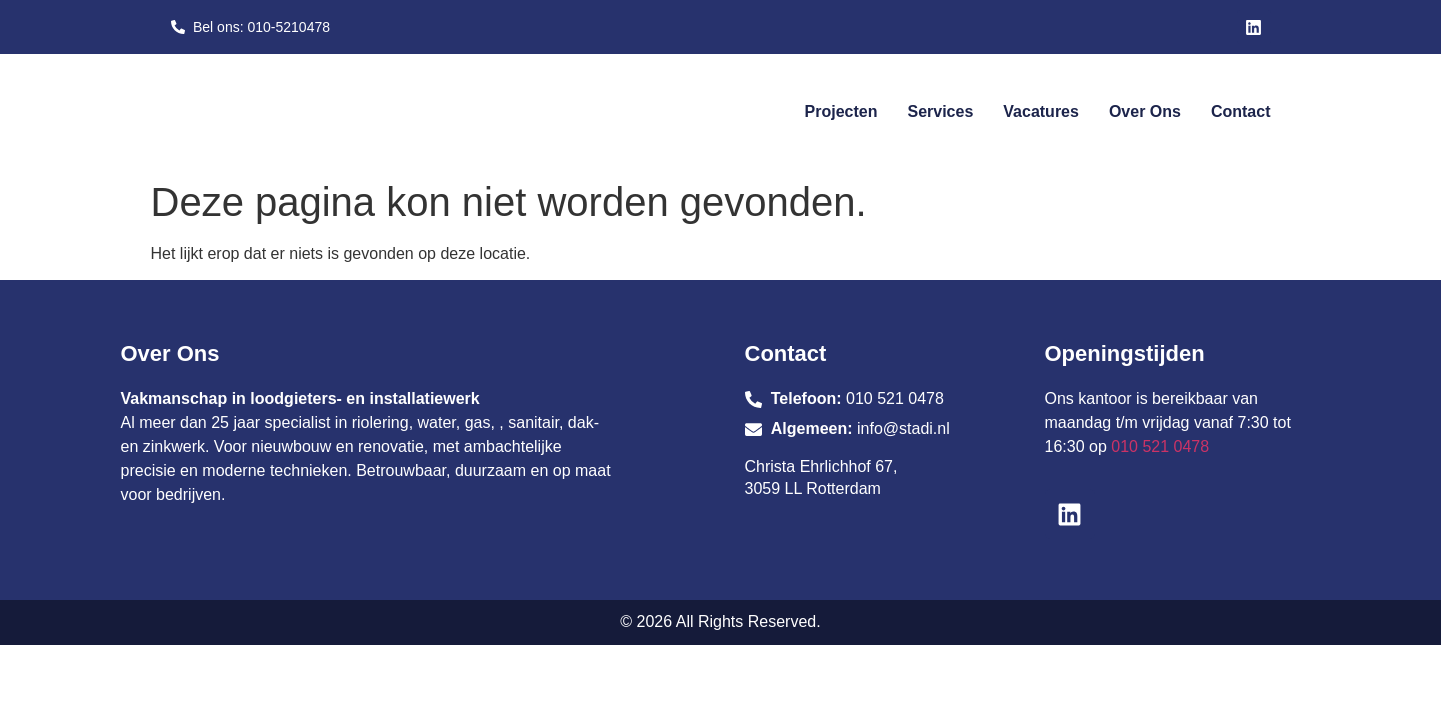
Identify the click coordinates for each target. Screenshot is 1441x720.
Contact (1241, 111)
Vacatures (1041, 111)
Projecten (841, 111)
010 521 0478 (1160, 446)
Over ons (1145, 111)
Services (940, 111)
